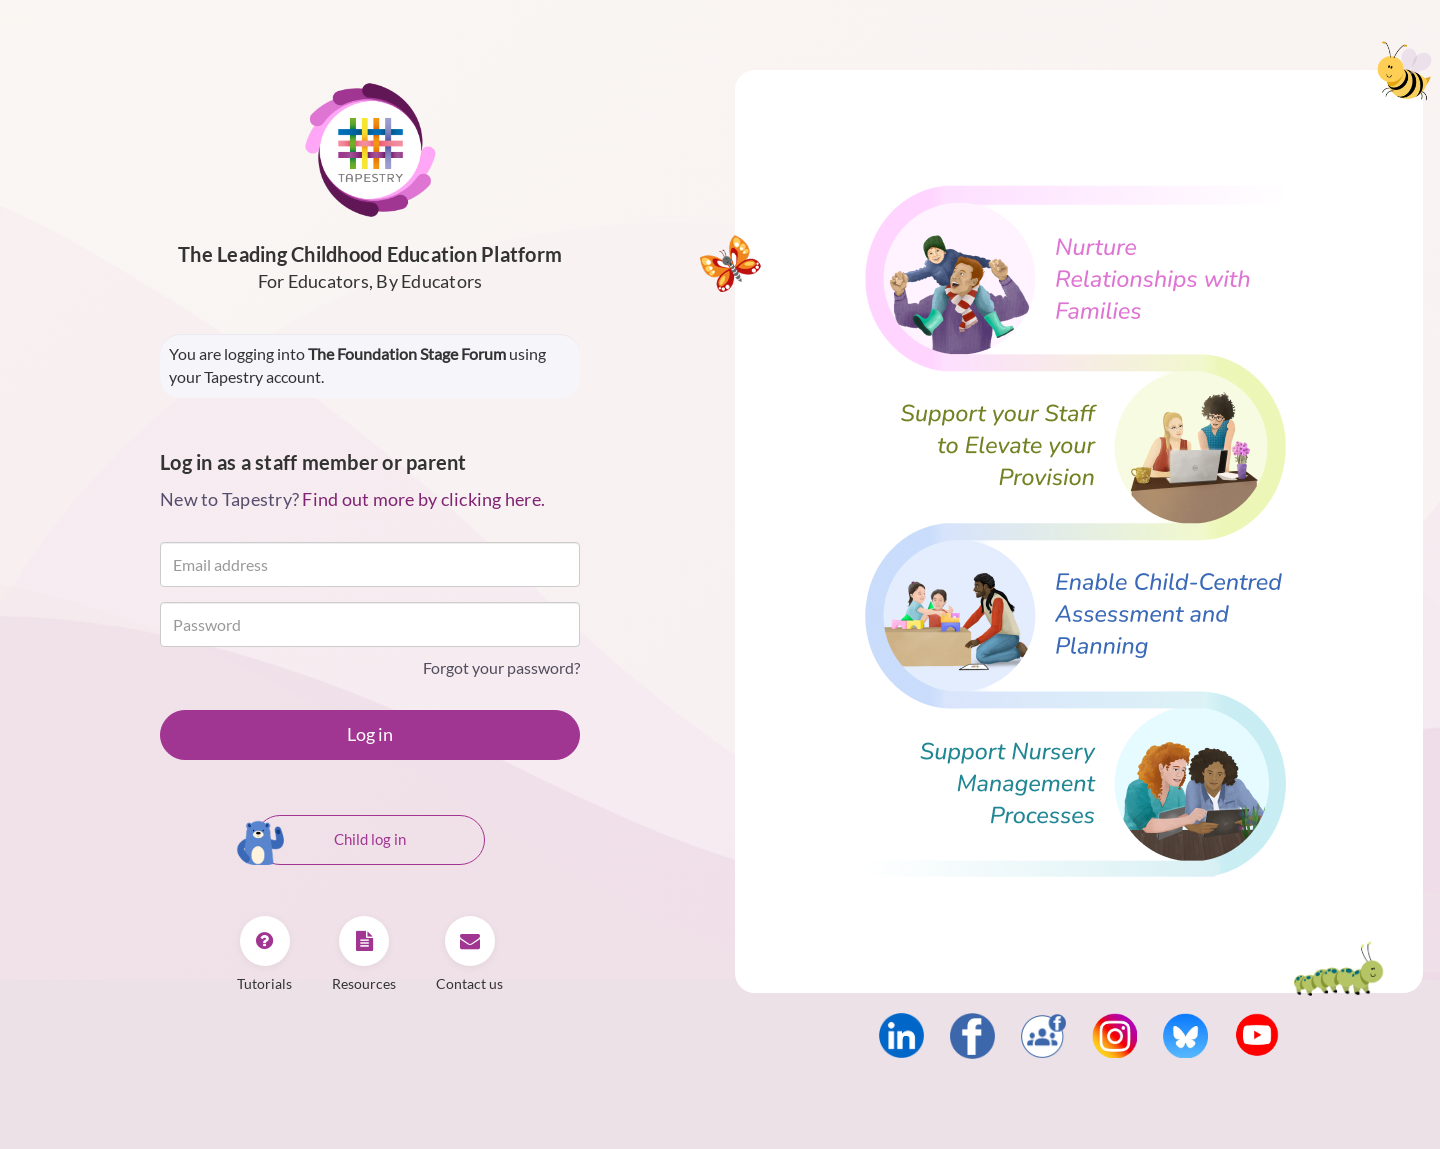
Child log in (330, 841)
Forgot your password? (501, 667)
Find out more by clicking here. (423, 499)
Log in (370, 734)
